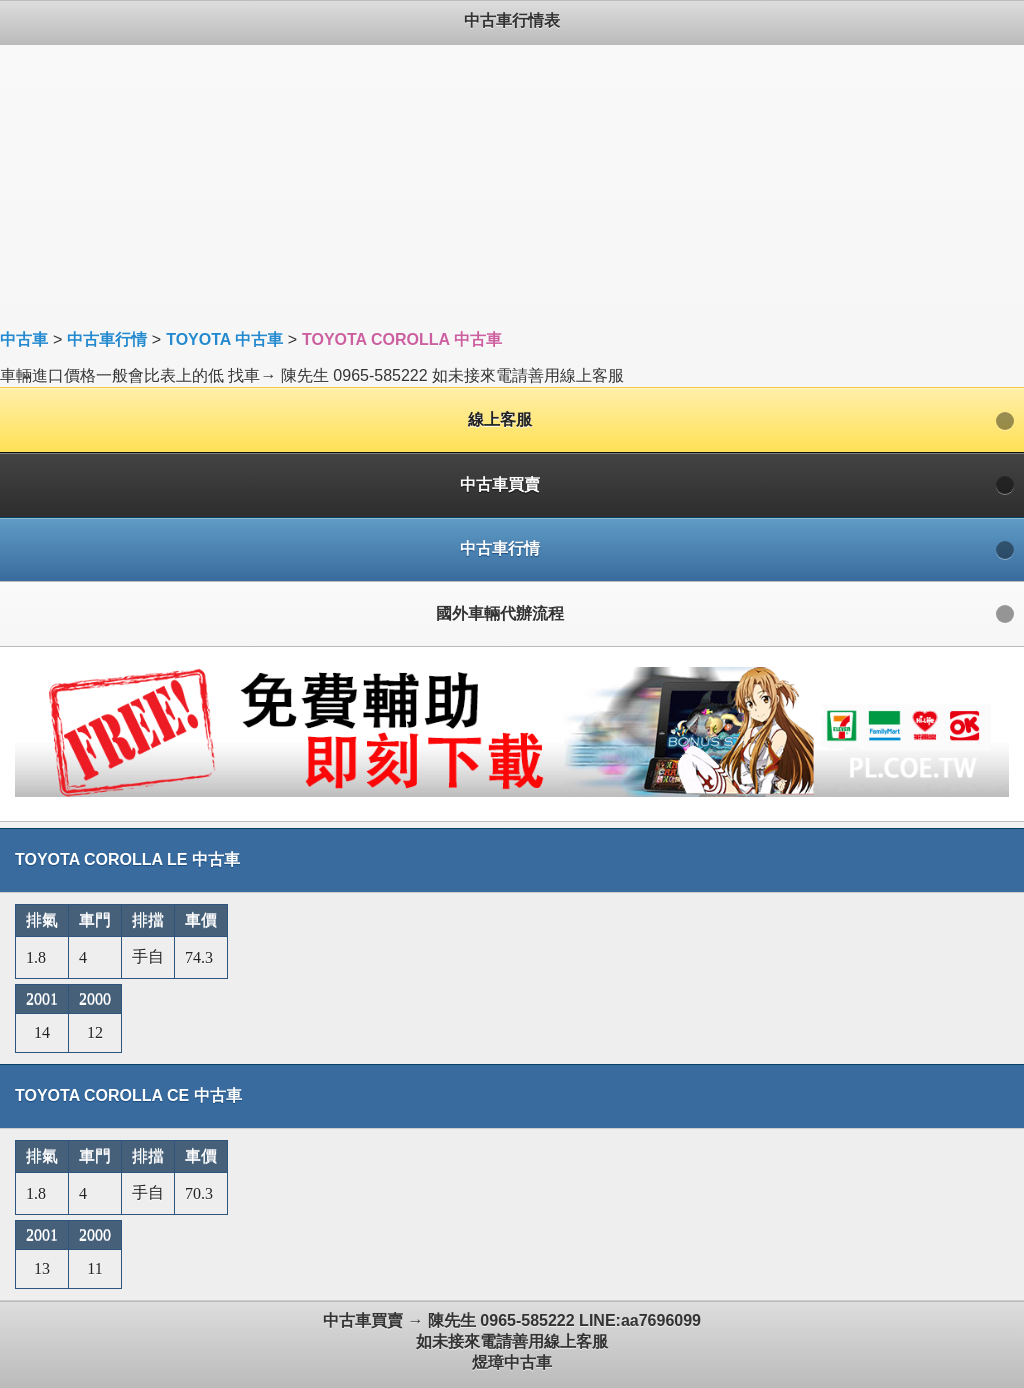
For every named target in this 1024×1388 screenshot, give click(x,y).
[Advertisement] (512, 185)
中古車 (24, 339)
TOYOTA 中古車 (224, 339)
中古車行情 (107, 339)
